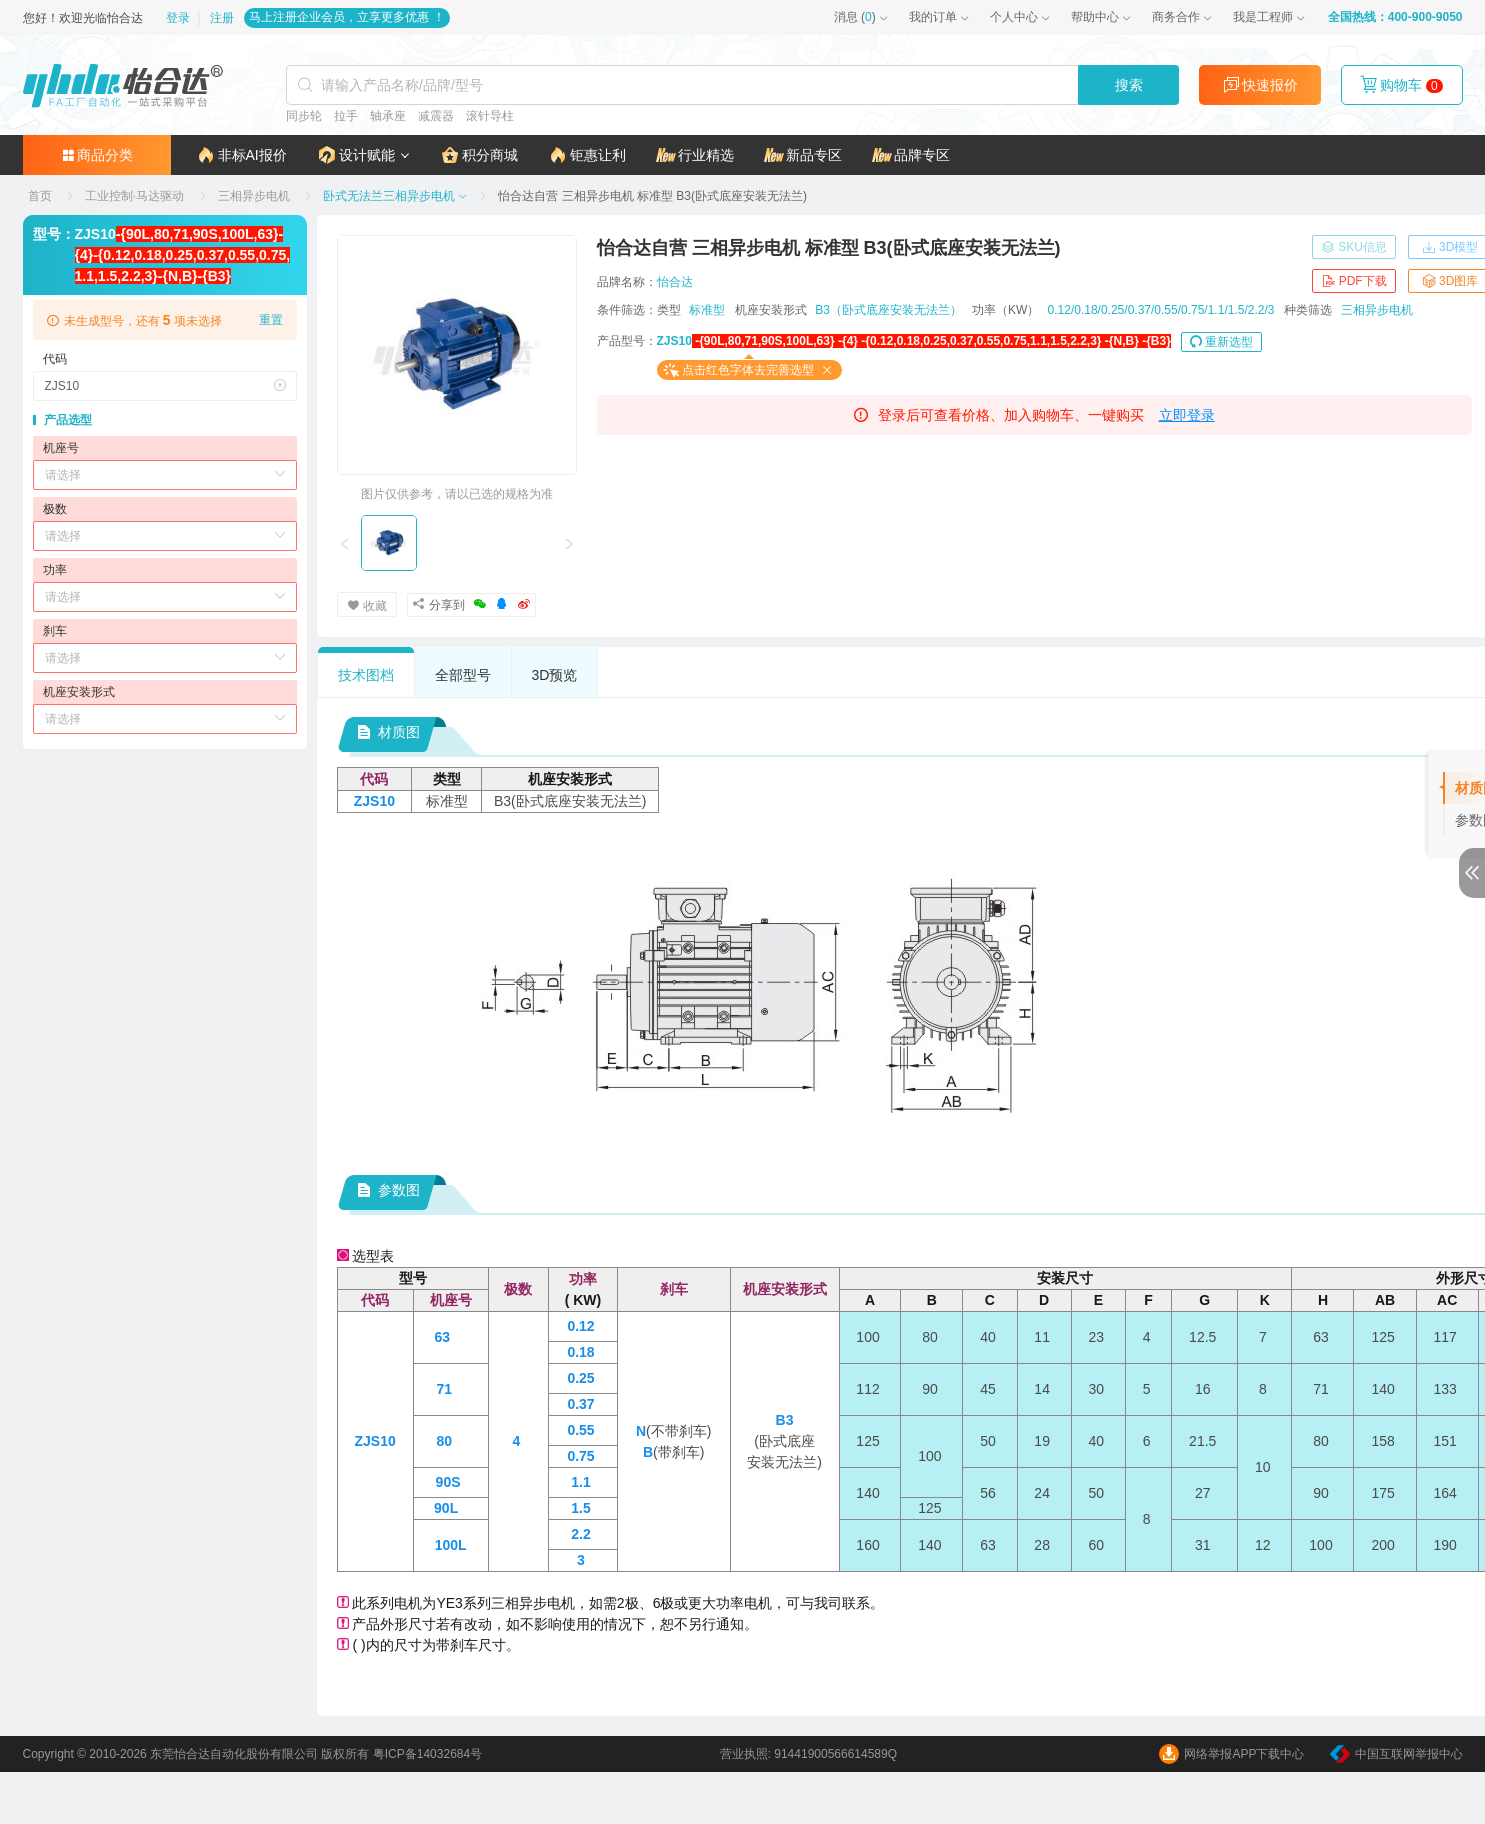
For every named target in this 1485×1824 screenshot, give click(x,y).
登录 (179, 18)
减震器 (436, 116)
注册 (222, 18)
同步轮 (304, 116)
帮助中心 (1095, 17)
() (855, 17)
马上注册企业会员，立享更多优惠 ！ (346, 17)
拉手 (346, 116)
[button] (363, 155)
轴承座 (388, 116)
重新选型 (1221, 342)
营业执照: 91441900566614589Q (808, 1754)
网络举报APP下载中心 (1231, 1754)
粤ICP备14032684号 (427, 1754)
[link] (41, 196)
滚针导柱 (490, 116)
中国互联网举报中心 (1396, 1754)
